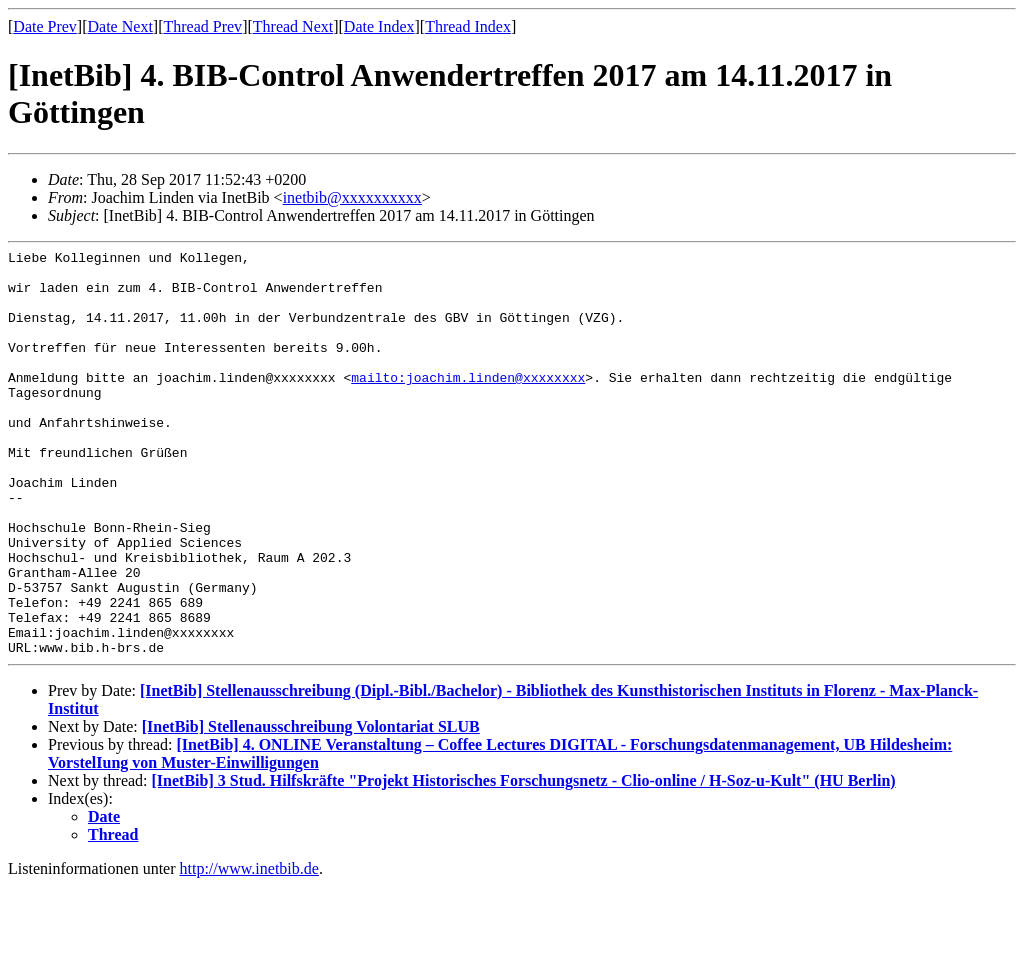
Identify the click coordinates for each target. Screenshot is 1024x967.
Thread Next (293, 26)
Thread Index (468, 26)
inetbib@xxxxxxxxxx (352, 197)
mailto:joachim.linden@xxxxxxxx (468, 404)
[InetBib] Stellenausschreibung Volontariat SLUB (311, 807)
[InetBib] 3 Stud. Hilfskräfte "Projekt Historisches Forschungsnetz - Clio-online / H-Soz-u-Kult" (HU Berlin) (524, 861)
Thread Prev (202, 26)
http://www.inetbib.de (249, 949)
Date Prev (45, 26)
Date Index (379, 26)
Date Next (120, 26)
